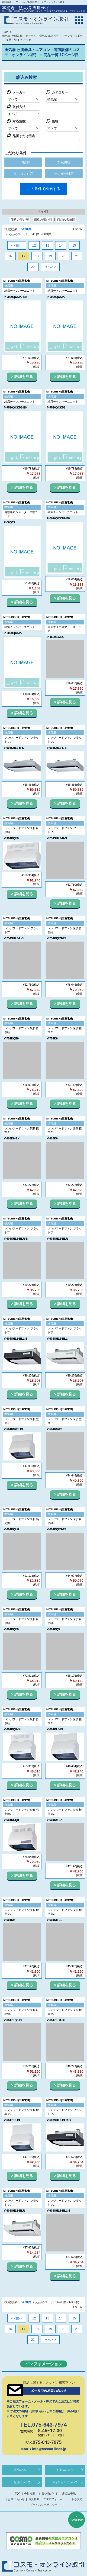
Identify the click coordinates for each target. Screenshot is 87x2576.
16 (10, 256)
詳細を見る (23, 377)
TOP (5, 32)
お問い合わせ (16, 2499)
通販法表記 (69, 2493)
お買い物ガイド (48, 2493)
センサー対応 (64, 174)
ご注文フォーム (52, 2499)
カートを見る (74, 2499)
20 (63, 256)
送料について (22, 2469)
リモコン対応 (23, 174)
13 (47, 245)
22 (33, 267)
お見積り (33, 2499)
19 (50, 256)
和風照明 (63, 162)
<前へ (18, 245)
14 (61, 245)
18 (37, 256)
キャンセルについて (64, 2482)
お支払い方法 (65, 2469)
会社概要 (29, 2493)
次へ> (49, 267)
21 (77, 256)
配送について (22, 2482)
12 (34, 245)
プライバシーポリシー (44, 2504)
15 (74, 245)
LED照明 (23, 162)
